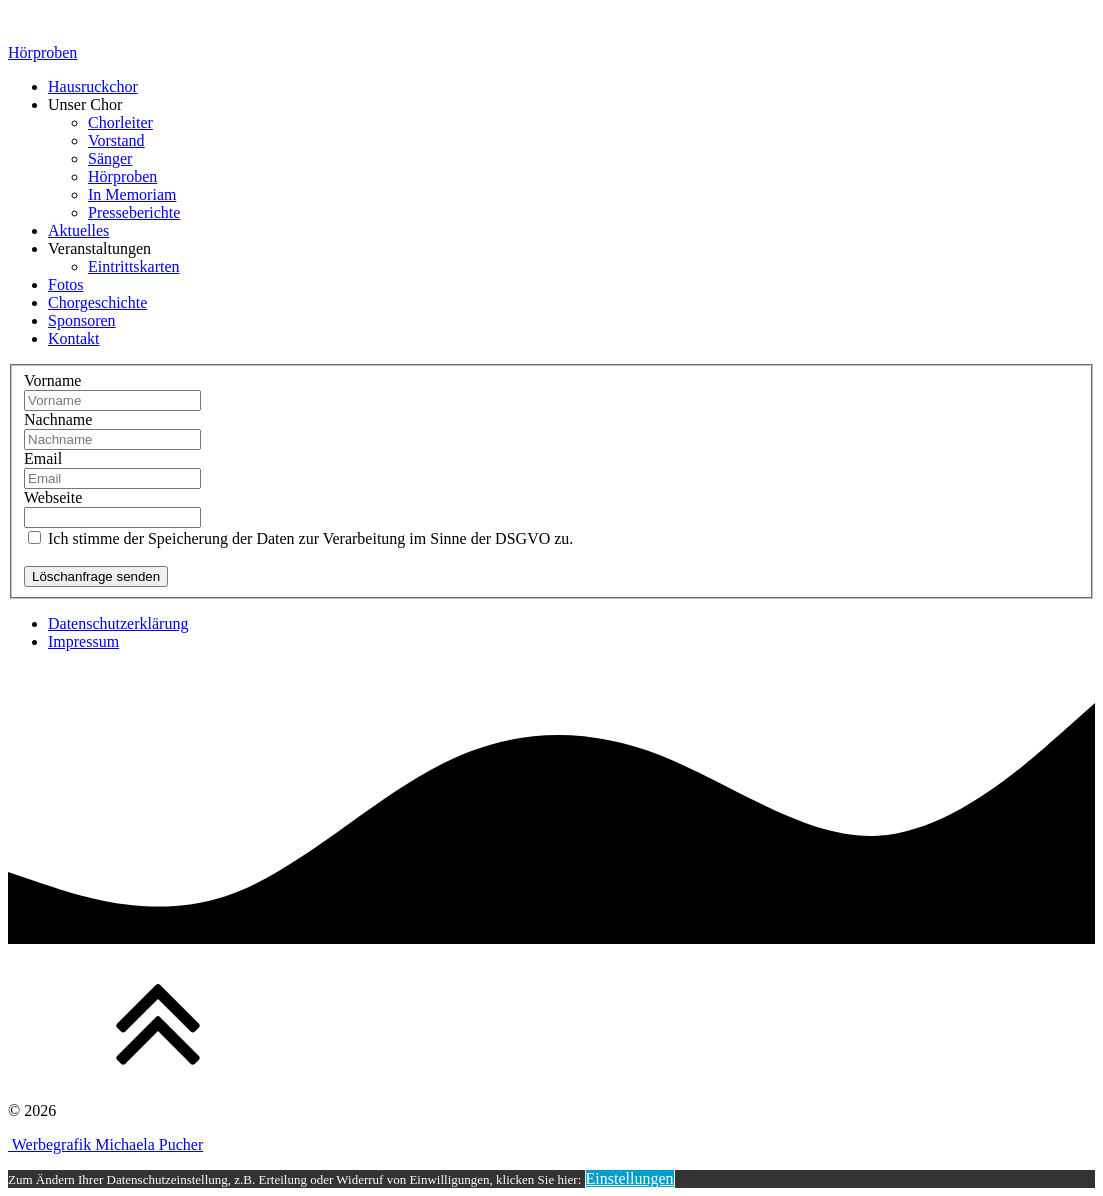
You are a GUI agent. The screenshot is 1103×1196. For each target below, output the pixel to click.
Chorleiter (120, 122)
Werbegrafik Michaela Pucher (105, 1144)
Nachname (58, 419)
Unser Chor (85, 104)
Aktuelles (78, 230)
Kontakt (74, 338)
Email (43, 458)
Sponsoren (82, 320)
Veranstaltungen (99, 248)
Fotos (66, 284)
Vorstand (116, 140)
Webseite (53, 497)
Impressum (83, 641)
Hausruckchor (93, 86)
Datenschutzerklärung (118, 623)
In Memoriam (132, 194)
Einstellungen (630, 1178)
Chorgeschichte (97, 302)
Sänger (110, 158)
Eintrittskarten (134, 266)
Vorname (52, 380)
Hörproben (42, 52)
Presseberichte (134, 212)
